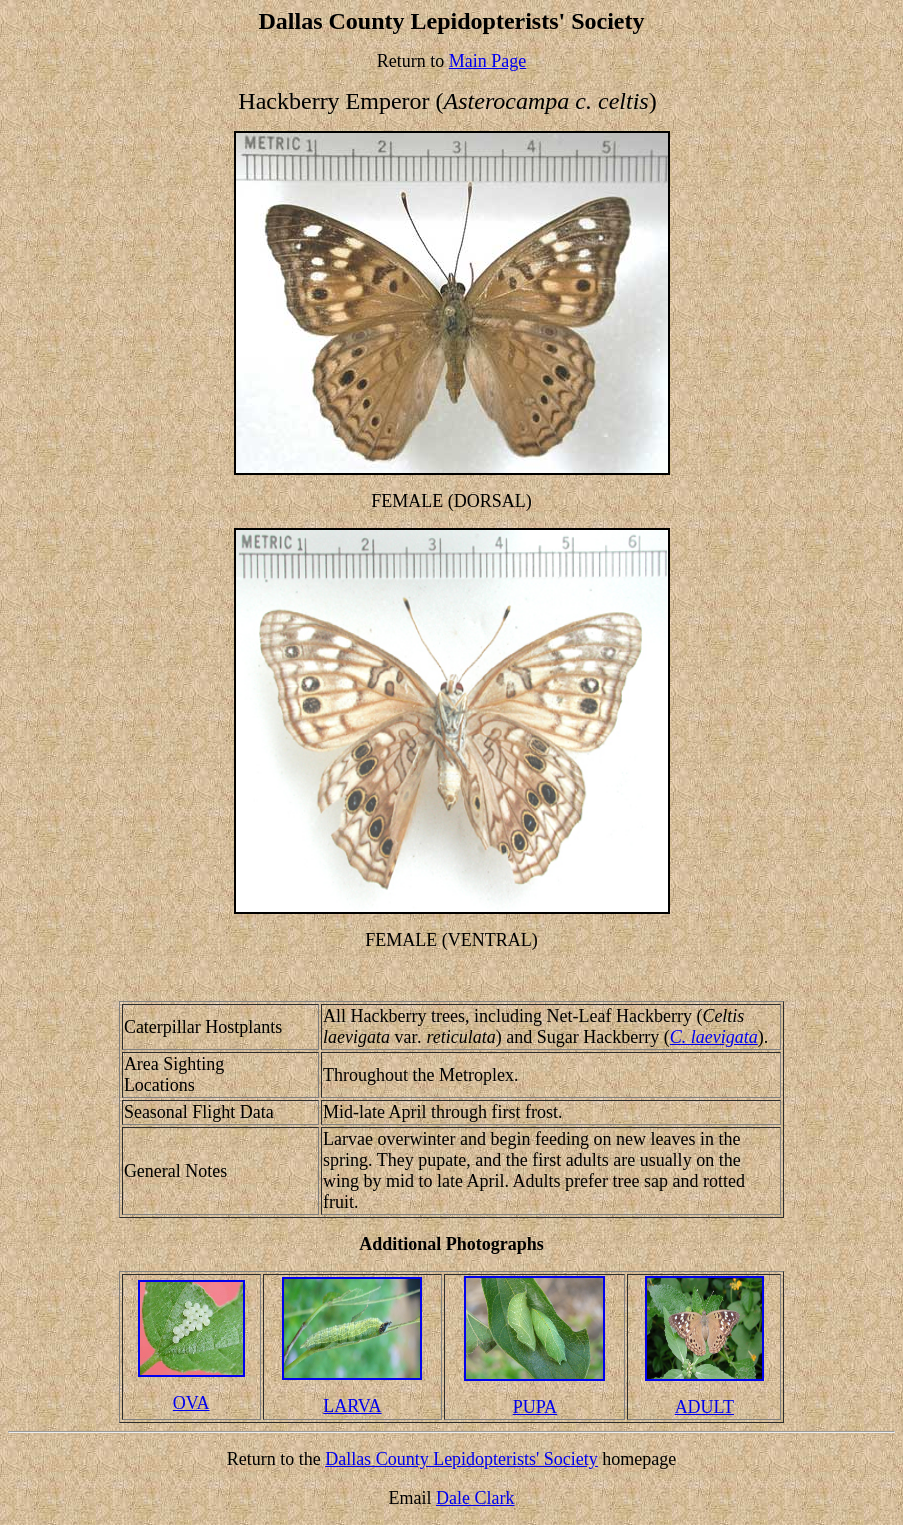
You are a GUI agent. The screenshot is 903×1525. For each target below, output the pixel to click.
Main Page (487, 61)
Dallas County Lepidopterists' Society (461, 1459)
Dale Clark (475, 1498)
